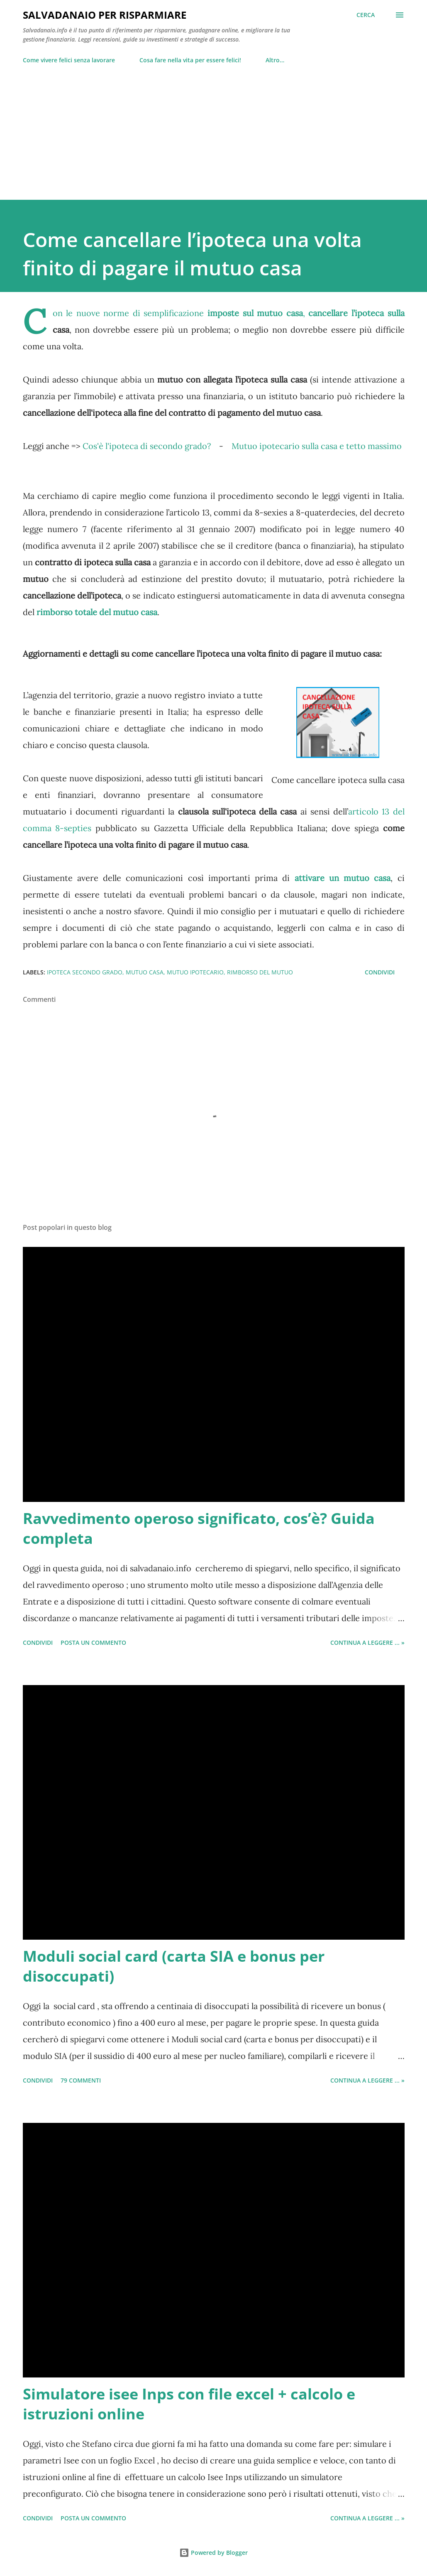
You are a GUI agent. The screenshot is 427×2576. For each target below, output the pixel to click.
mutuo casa (144, 972)
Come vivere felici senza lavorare (69, 60)
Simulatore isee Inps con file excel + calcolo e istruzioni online (189, 2404)
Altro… (275, 60)
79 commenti (81, 2080)
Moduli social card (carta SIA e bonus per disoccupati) (174, 1966)
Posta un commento (93, 1642)
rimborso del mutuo (260, 972)
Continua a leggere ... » (367, 1642)
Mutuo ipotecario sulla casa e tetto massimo (317, 446)
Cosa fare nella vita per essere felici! (190, 60)
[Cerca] (365, 15)
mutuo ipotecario (195, 972)
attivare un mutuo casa (343, 878)
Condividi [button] (380, 972)
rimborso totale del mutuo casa (97, 612)
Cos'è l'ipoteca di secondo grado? (147, 446)
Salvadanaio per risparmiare (104, 15)
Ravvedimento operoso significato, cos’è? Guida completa (199, 1528)
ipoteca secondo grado (84, 972)
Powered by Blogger (213, 2552)
